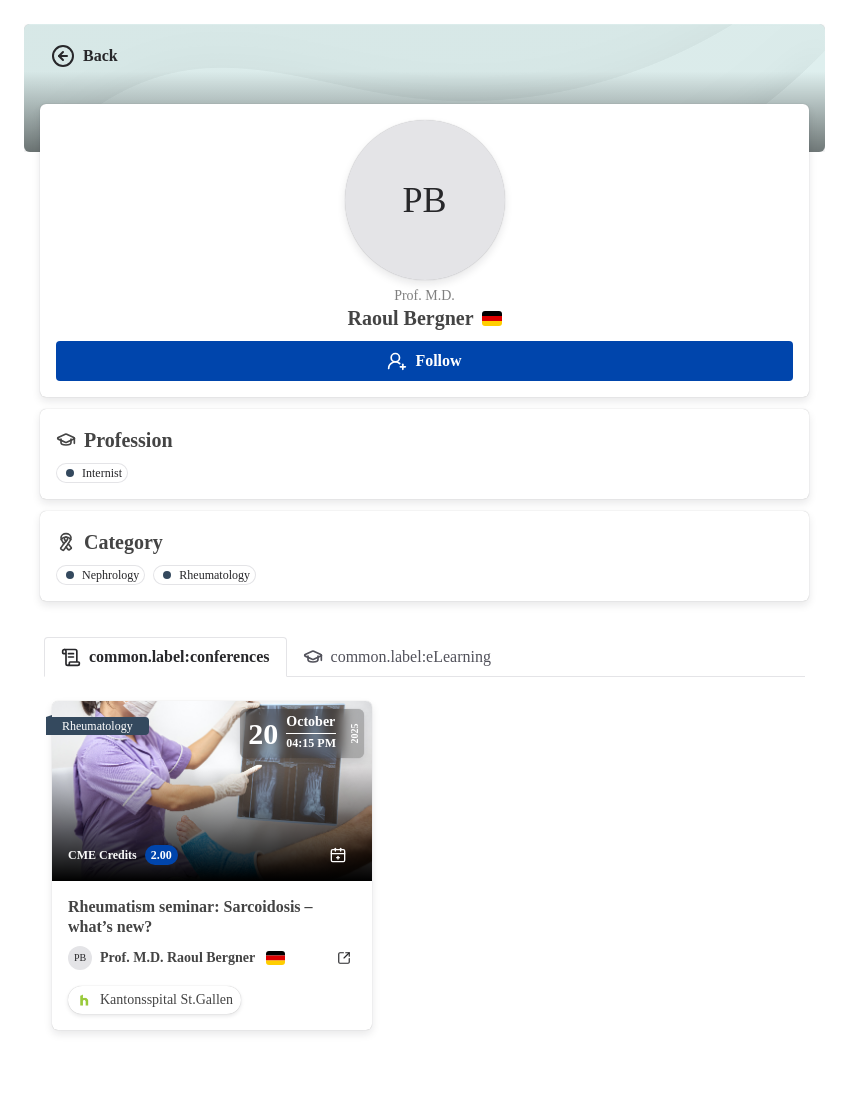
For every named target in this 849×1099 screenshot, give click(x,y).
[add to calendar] (338, 855)
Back (84, 56)
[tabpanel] (424, 866)
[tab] (165, 657)
